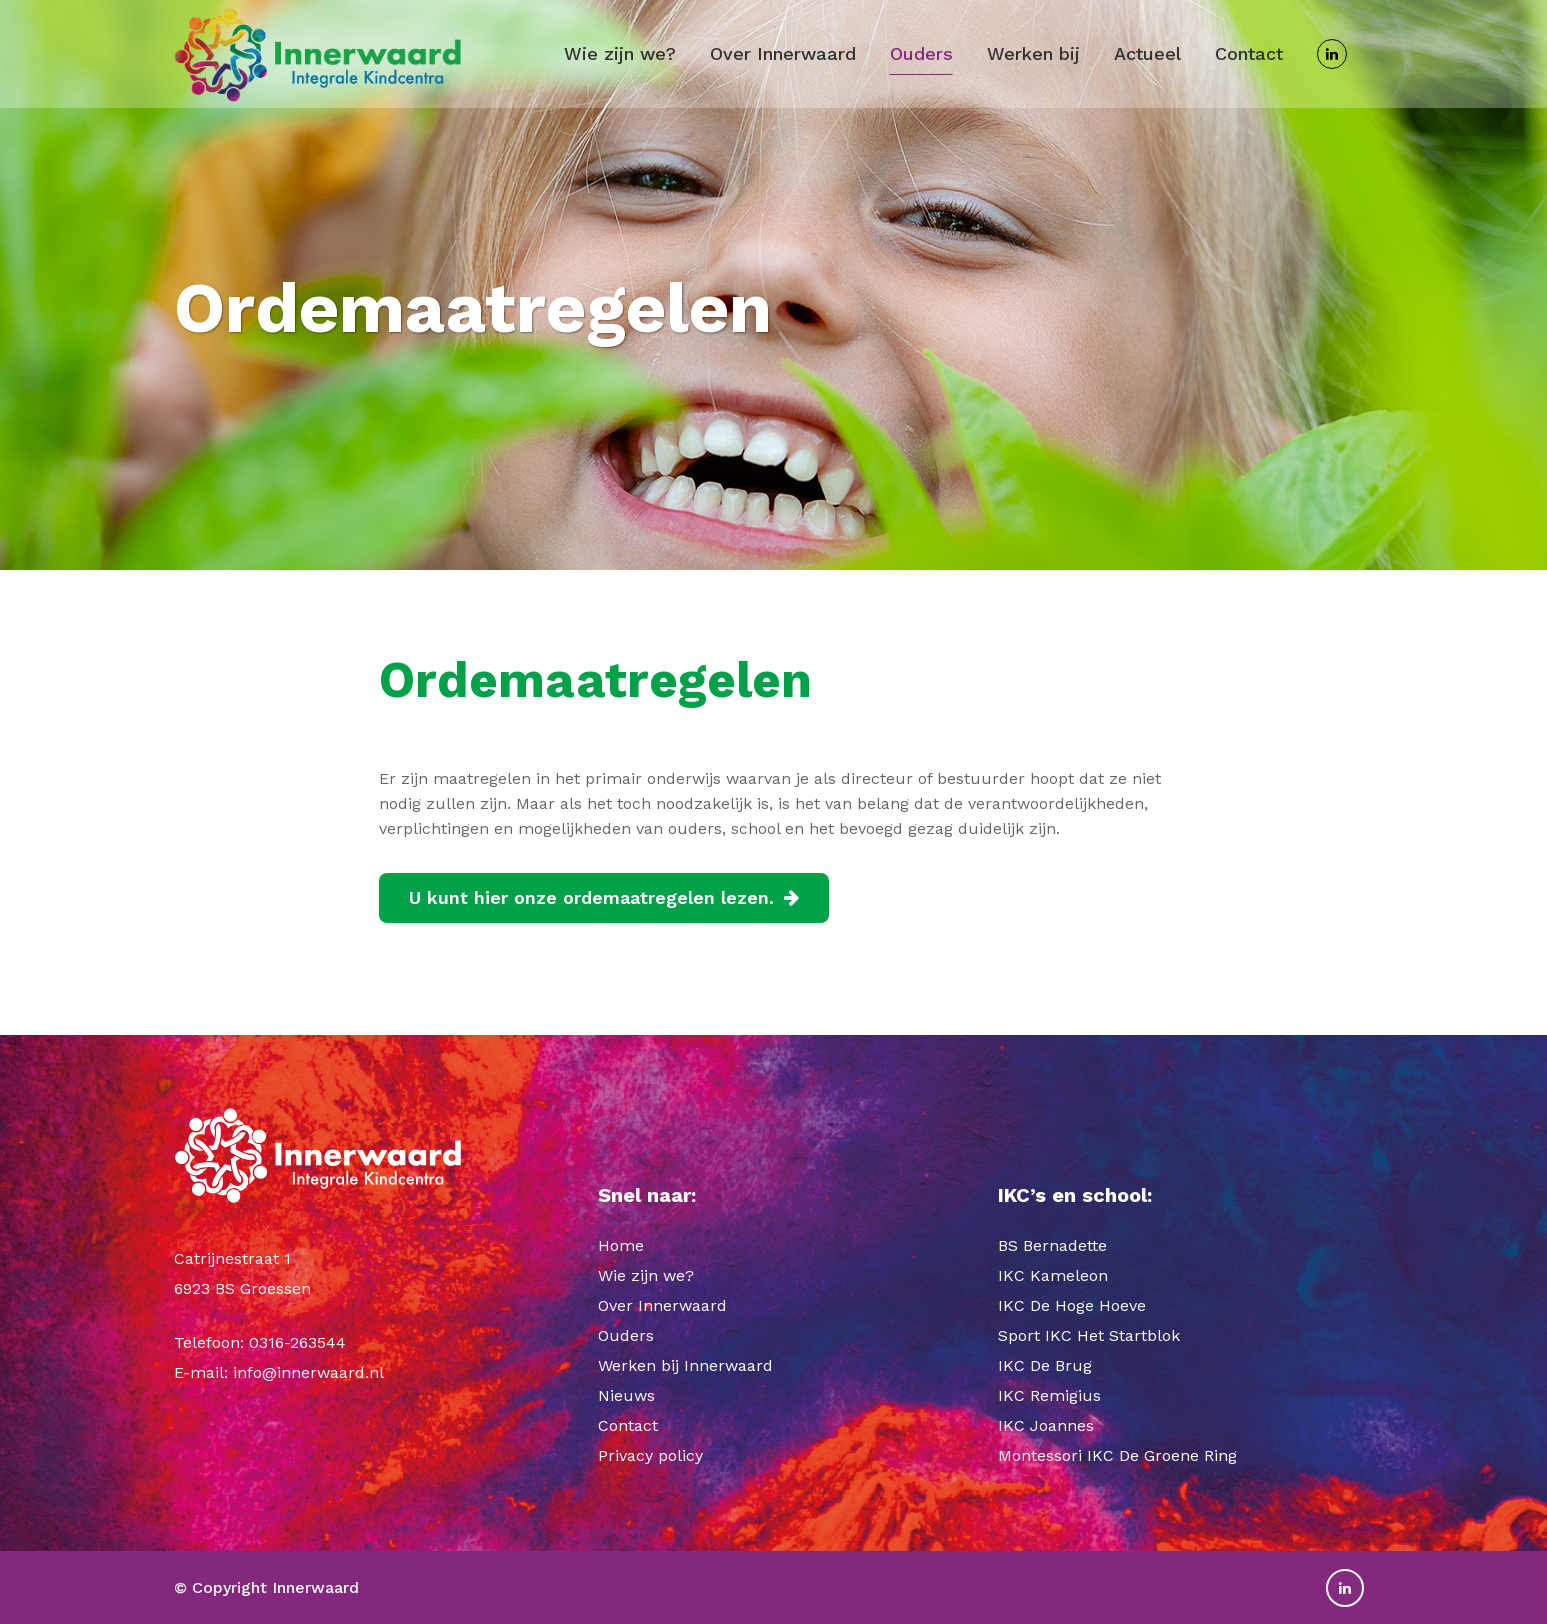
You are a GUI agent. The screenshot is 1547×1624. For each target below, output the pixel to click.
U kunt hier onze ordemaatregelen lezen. (604, 897)
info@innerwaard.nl (308, 1372)
